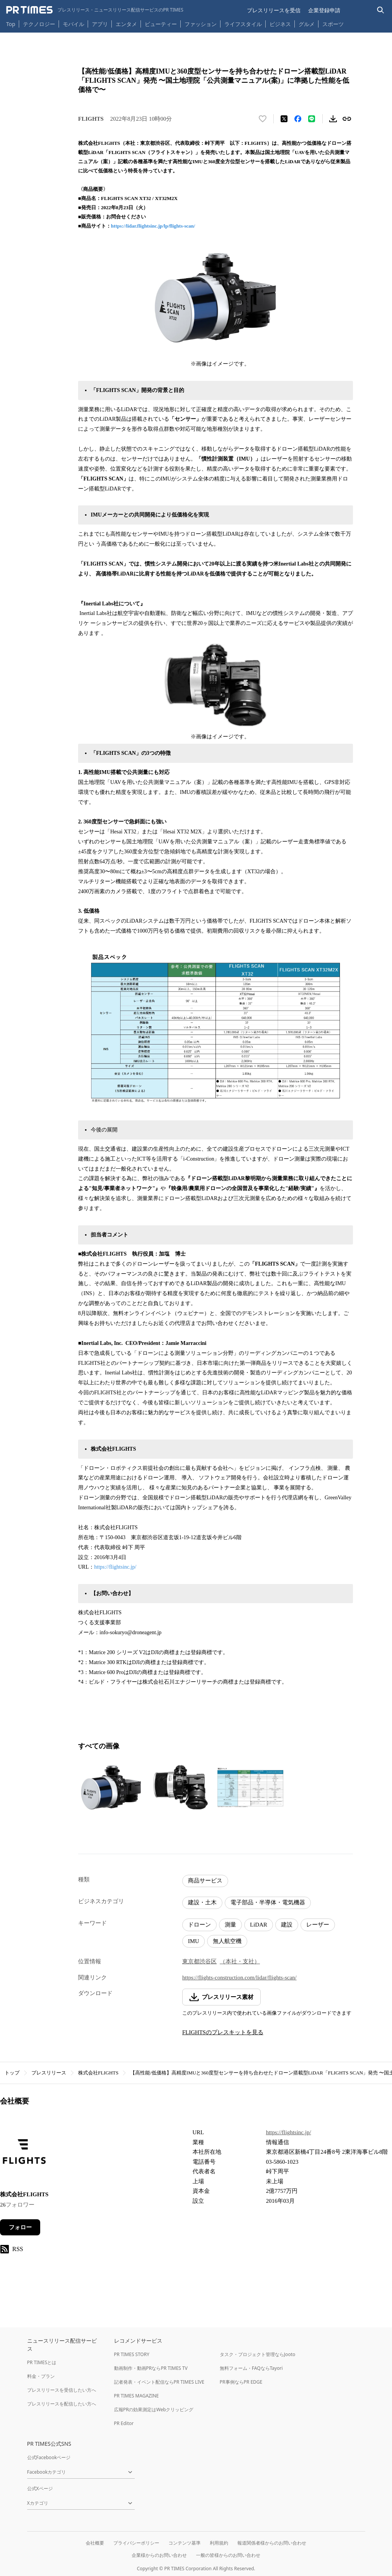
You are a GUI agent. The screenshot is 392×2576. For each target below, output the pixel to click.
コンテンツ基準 (184, 2543)
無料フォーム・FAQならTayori (251, 2368)
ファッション (201, 24)
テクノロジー (39, 24)
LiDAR (258, 1925)
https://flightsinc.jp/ (115, 1567)
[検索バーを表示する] (381, 10)
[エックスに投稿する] (284, 119)
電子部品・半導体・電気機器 (267, 1902)
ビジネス (280, 24)
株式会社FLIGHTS (98, 2073)
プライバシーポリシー (136, 2543)
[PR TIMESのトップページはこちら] (94, 10)
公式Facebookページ (49, 2457)
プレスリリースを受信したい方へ (61, 2390)
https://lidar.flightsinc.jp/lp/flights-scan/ (153, 226)
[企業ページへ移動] (24, 2154)
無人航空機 (227, 1941)
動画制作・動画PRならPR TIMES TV (151, 2368)
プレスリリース (48, 2073)
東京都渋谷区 (199, 1961)
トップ (12, 2073)
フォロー (20, 2227)
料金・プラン (41, 2376)
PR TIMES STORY (132, 2354)
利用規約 (219, 2543)
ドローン (199, 1925)
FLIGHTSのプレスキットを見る (222, 2032)
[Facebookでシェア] (298, 119)
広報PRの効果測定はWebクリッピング (154, 2409)
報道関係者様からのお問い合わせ (271, 2543)
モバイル (73, 24)
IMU (193, 1941)
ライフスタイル (243, 24)
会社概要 (95, 2543)
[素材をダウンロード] (333, 119)
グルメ (307, 24)
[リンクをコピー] (347, 119)
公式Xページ (40, 2488)
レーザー (317, 1925)
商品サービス (205, 1880)
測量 (230, 1925)
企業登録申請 (324, 10)
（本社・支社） (240, 1961)
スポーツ (333, 24)
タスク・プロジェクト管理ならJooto (257, 2354)
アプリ (100, 24)
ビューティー (161, 24)
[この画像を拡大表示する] (111, 1787)
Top (10, 24)
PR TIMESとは (42, 2362)
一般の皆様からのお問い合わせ (228, 2555)
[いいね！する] (262, 119)
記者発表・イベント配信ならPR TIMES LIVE (159, 2382)
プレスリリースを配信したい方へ (61, 2404)
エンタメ (126, 24)
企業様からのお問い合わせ (159, 2555)
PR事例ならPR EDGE (241, 2382)
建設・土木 (202, 1902)
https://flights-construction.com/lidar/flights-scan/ (239, 1977)
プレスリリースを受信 (274, 10)
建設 (286, 1925)
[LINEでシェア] (311, 119)
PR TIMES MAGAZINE (136, 2395)
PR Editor (124, 2423)
